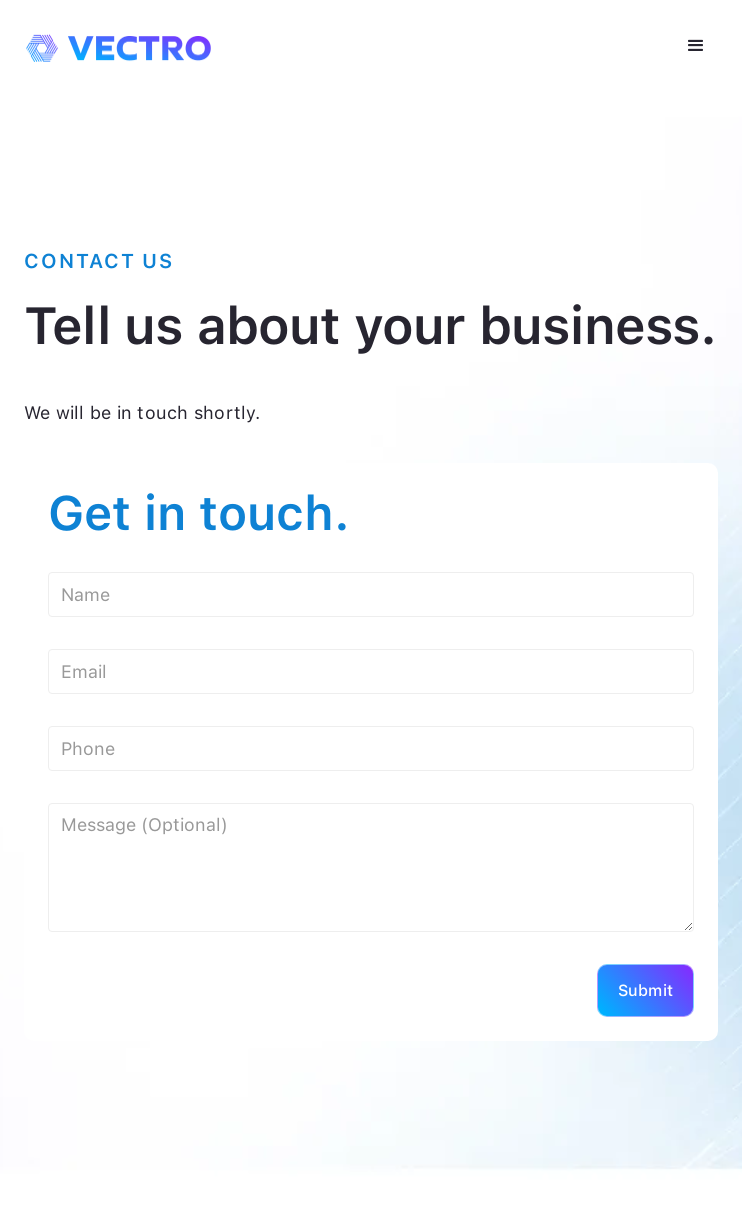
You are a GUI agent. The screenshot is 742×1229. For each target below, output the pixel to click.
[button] (696, 46)
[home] (113, 41)
